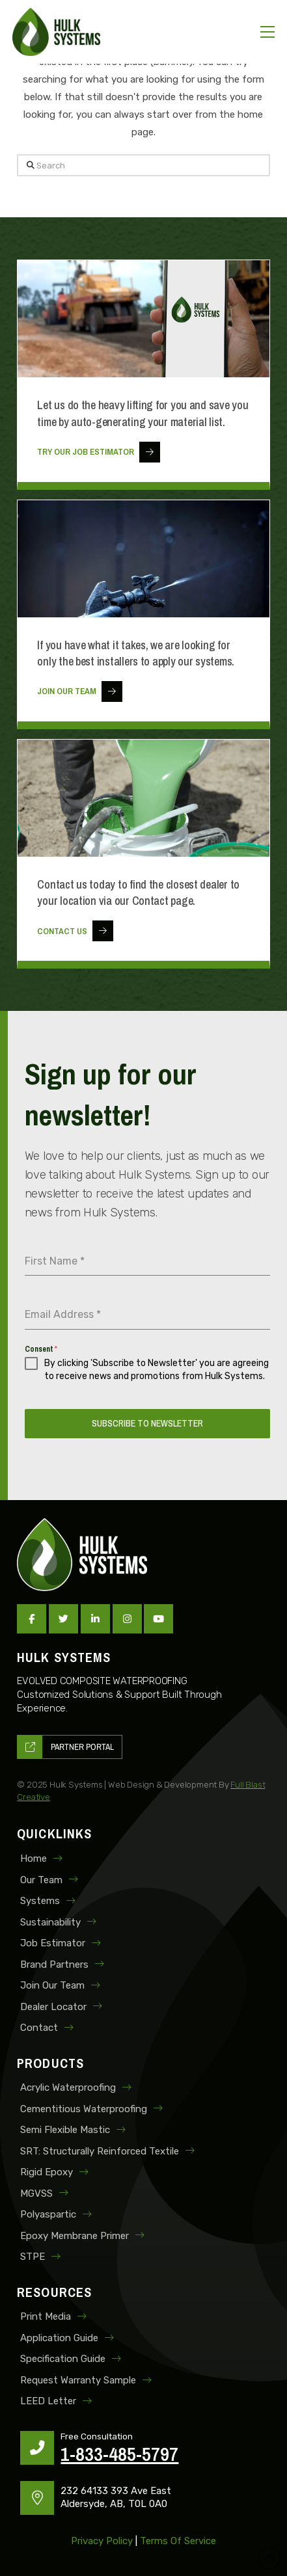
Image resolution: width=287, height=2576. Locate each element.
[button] (267, 32)
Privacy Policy (102, 2541)
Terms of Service (178, 2541)
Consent (41, 1349)
